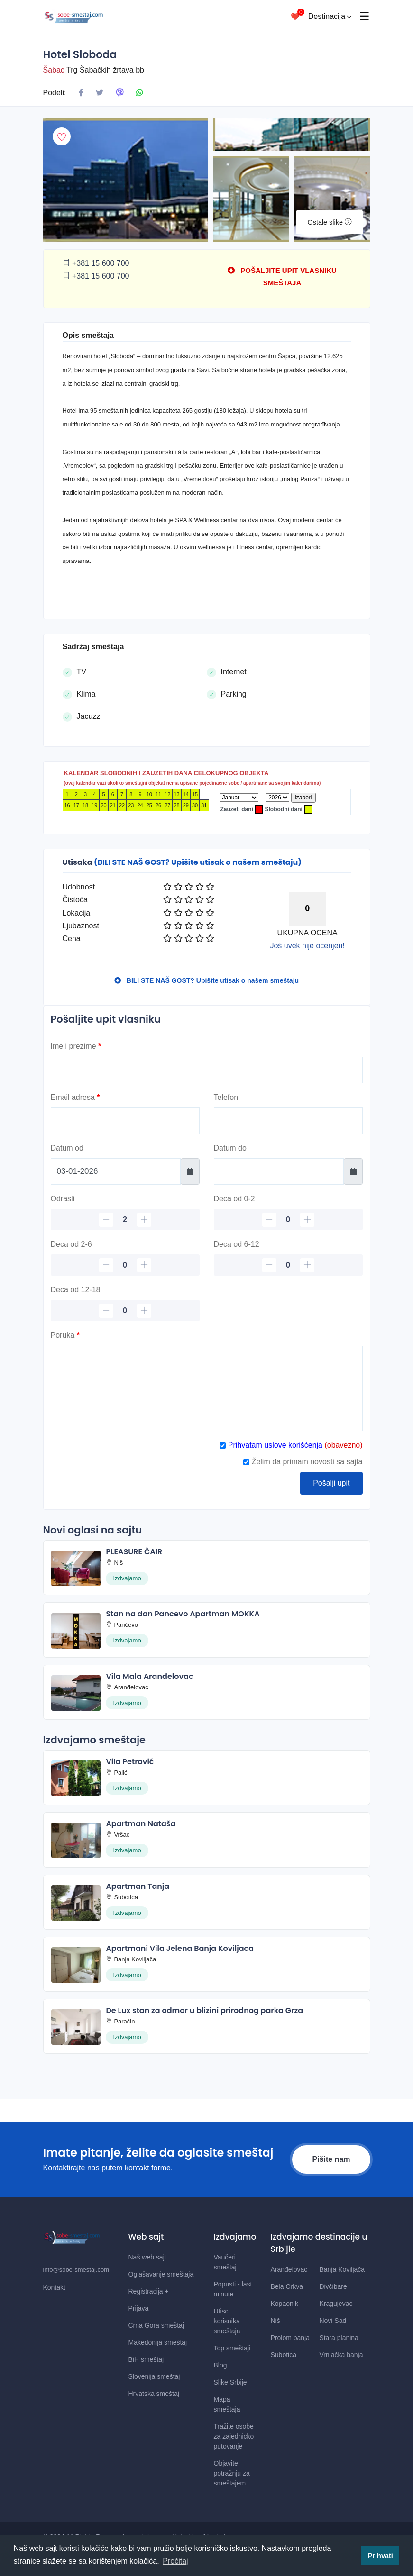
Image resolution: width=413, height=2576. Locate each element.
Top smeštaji (232, 2348)
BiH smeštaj (146, 2359)
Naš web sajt (147, 2257)
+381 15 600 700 (96, 263)
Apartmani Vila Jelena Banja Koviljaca (180, 1948)
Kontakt (54, 2287)
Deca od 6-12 (236, 1244)
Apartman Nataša (140, 1823)
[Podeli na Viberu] (120, 93)
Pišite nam (331, 2159)
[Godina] (277, 797)
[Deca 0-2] (288, 1219)
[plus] (144, 1220)
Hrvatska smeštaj (153, 2393)
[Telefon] (288, 1120)
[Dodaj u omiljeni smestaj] (62, 136)
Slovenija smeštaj (154, 2376)
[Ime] (207, 1070)
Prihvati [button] (380, 2555)
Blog (220, 2365)
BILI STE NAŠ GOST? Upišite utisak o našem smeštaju (206, 980)
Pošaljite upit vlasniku (106, 1019)
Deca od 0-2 (234, 1199)
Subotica (283, 2354)
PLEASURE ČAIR (134, 1551)
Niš (275, 2320)
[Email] (125, 1120)
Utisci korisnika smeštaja (227, 2321)
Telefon (226, 1097)
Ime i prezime (76, 1046)
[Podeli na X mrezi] (99, 93)
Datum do (230, 1148)
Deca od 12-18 (76, 1290)
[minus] (106, 1220)
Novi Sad (332, 2320)
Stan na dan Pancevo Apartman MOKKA (182, 1613)
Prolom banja (290, 2337)
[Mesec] (239, 797)
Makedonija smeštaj (157, 2342)
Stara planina (338, 2337)
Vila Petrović (130, 1761)
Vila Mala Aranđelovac (149, 1676)
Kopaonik (284, 2303)
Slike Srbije (230, 2382)
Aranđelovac (289, 2269)
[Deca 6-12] (288, 1265)
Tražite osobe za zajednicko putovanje (234, 2436)
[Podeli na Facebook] (81, 93)
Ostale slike (329, 222)
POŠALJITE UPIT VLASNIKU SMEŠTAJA (282, 276)
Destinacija (329, 16)
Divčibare (333, 2286)
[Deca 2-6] (125, 1265)
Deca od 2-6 (71, 1244)
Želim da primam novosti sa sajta (302, 1462)
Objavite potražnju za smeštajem (232, 2473)
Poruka (65, 1335)
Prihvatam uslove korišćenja (274, 1445)
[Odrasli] (125, 1219)
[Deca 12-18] (125, 1310)
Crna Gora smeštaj (156, 2325)
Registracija (148, 2291)
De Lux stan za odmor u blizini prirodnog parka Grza (204, 2010)
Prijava (138, 2308)
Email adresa (75, 1097)
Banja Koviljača (342, 2269)
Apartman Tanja (137, 1886)
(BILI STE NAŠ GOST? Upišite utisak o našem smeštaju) (198, 862)
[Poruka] (207, 1388)
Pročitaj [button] (175, 2561)
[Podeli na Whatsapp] (139, 93)
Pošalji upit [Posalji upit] (331, 1483)
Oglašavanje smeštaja (161, 2274)
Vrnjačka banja (341, 2354)
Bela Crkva (287, 2286)
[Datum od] (116, 1171)
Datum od (67, 1148)
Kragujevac (335, 2303)
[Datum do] (279, 1171)
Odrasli (63, 1199)
